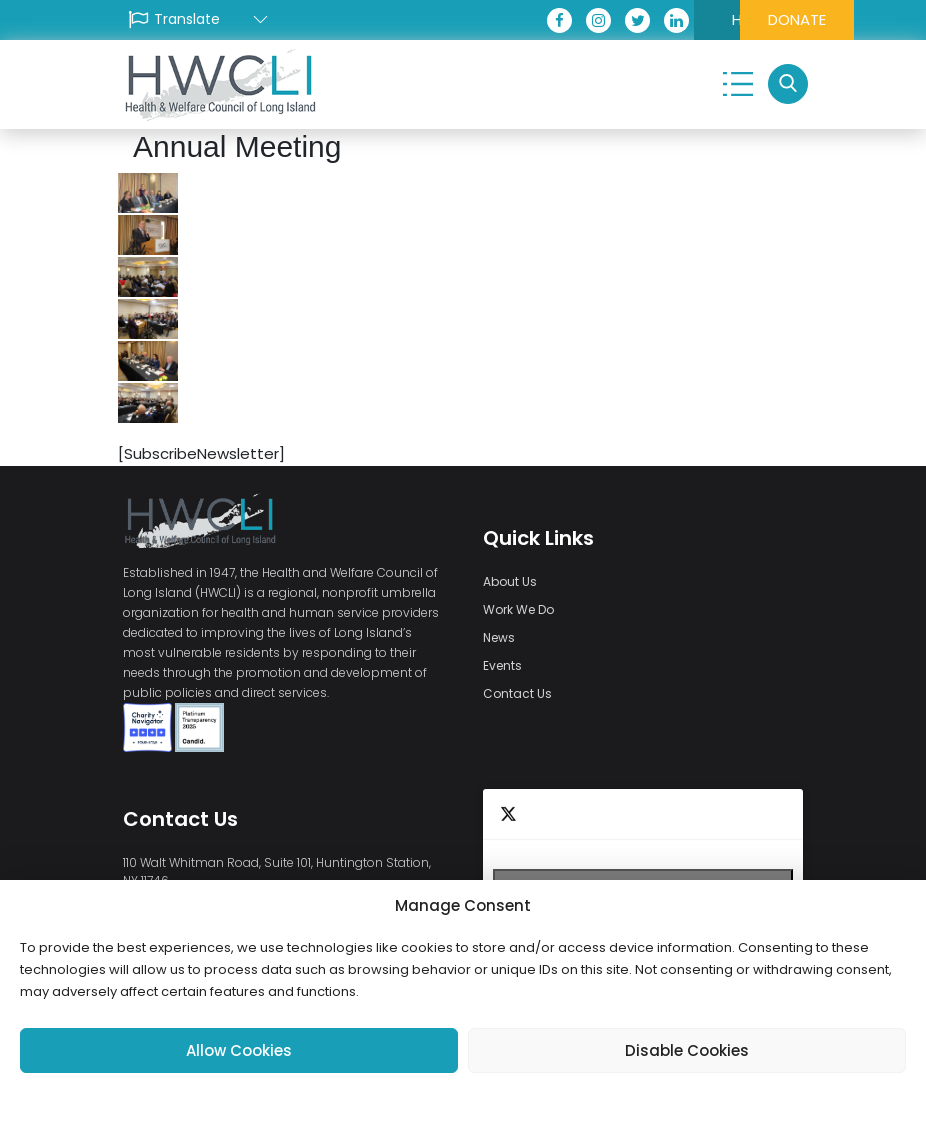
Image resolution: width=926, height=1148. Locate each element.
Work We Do (518, 609)
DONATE (748, 19)
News (499, 637)
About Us (510, 581)
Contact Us (517, 693)
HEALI (628, 19)
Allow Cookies (239, 1050)
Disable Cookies (687, 1050)
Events (502, 665)
